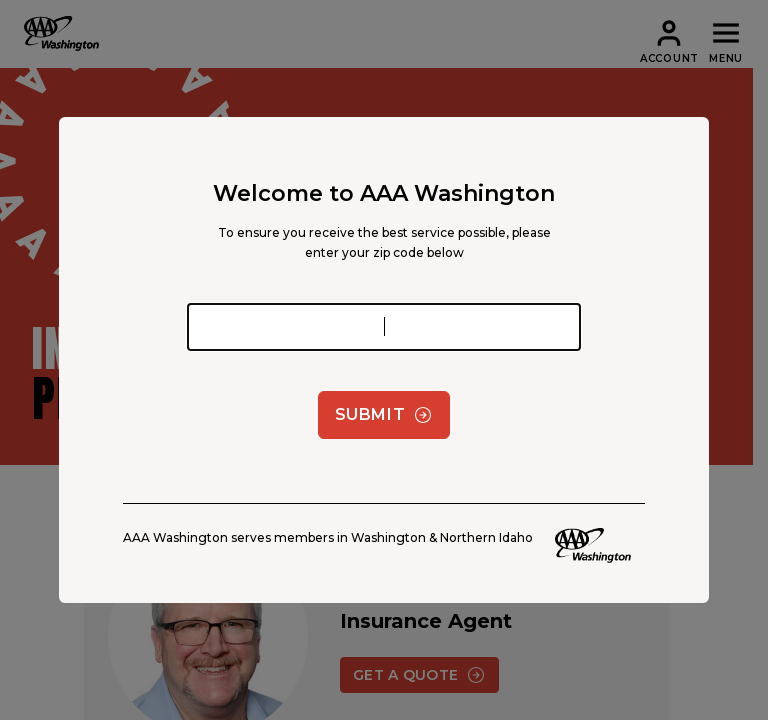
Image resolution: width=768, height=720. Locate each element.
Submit (384, 415)
